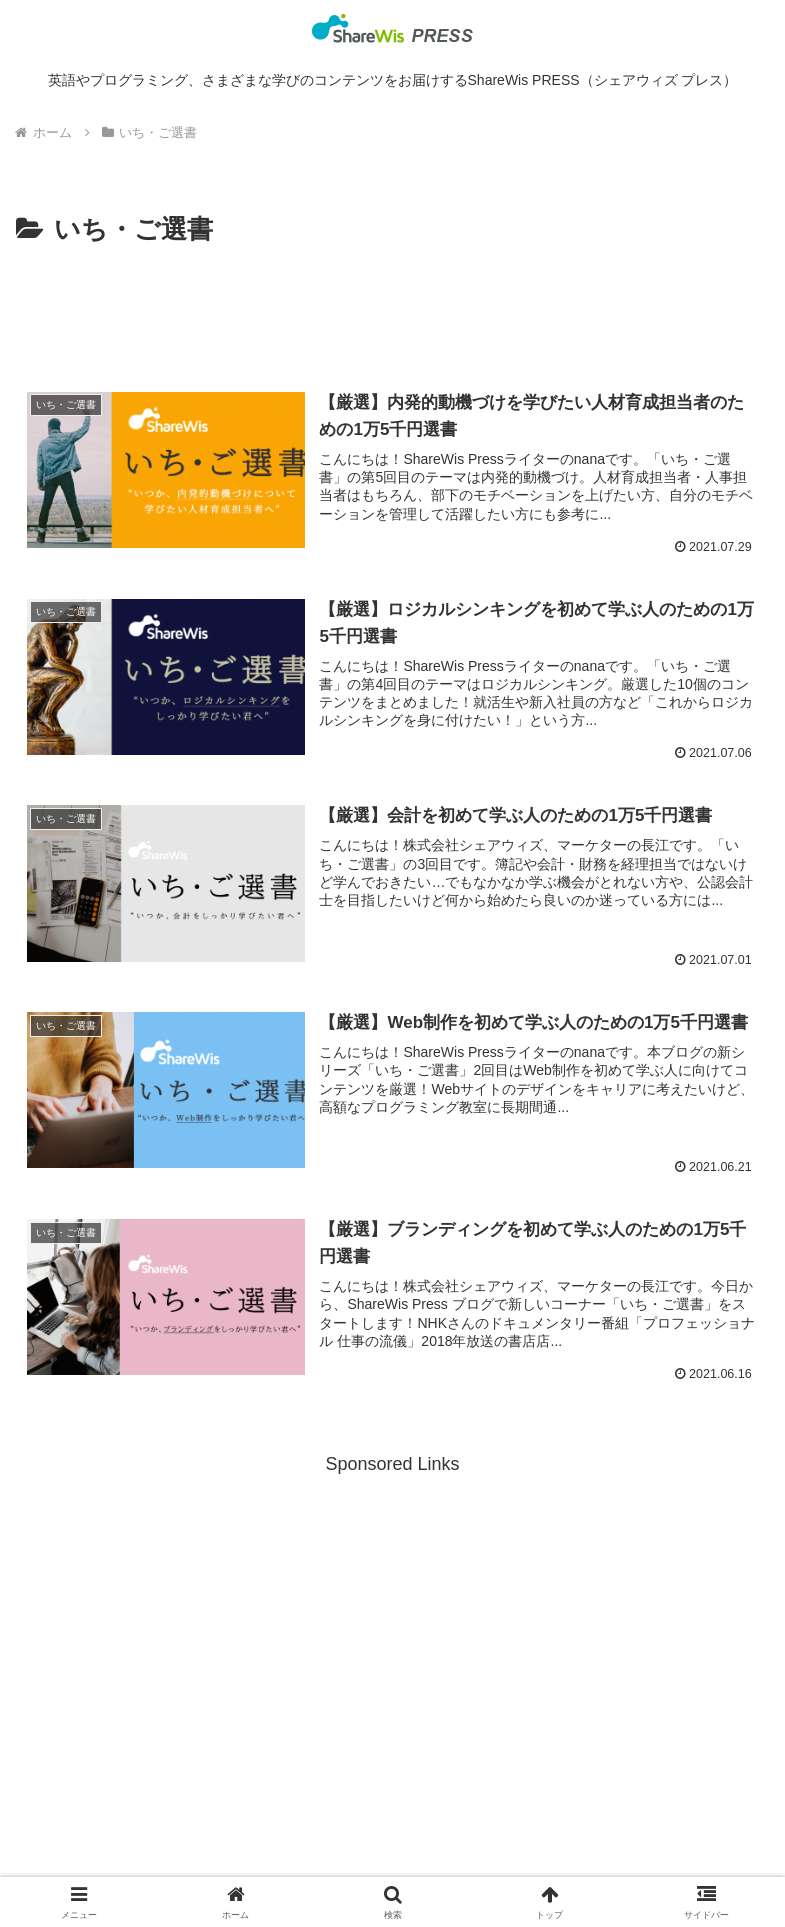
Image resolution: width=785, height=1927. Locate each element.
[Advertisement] (392, 307)
